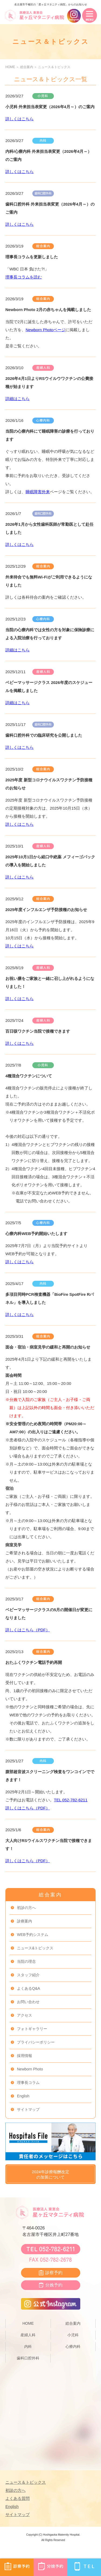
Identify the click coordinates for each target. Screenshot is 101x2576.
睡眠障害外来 (38, 491)
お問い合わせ (28, 2002)
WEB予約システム (32, 1934)
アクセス (24, 2015)
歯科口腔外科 (28, 2358)
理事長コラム (28, 2082)
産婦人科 (28, 2335)
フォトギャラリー (32, 2029)
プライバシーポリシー (36, 2042)
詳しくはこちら (19, 119)
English (23, 2096)
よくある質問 (17, 2498)
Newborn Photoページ (45, 329)
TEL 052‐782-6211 (71, 1800)
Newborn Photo (30, 2069)
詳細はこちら (17, 398)
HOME (10, 67)
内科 (28, 2346)
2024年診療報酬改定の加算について (50, 2174)
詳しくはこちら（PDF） (27, 1630)
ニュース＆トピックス (54, 67)
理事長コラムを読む (23, 277)
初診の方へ (26, 1907)
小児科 (73, 2335)
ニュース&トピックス (35, 1948)
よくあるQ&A (28, 1988)
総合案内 (26, 67)
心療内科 (73, 2346)
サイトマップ (28, 2109)
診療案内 (24, 1921)
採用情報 (24, 2055)
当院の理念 (26, 1961)
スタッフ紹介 (28, 1975)
